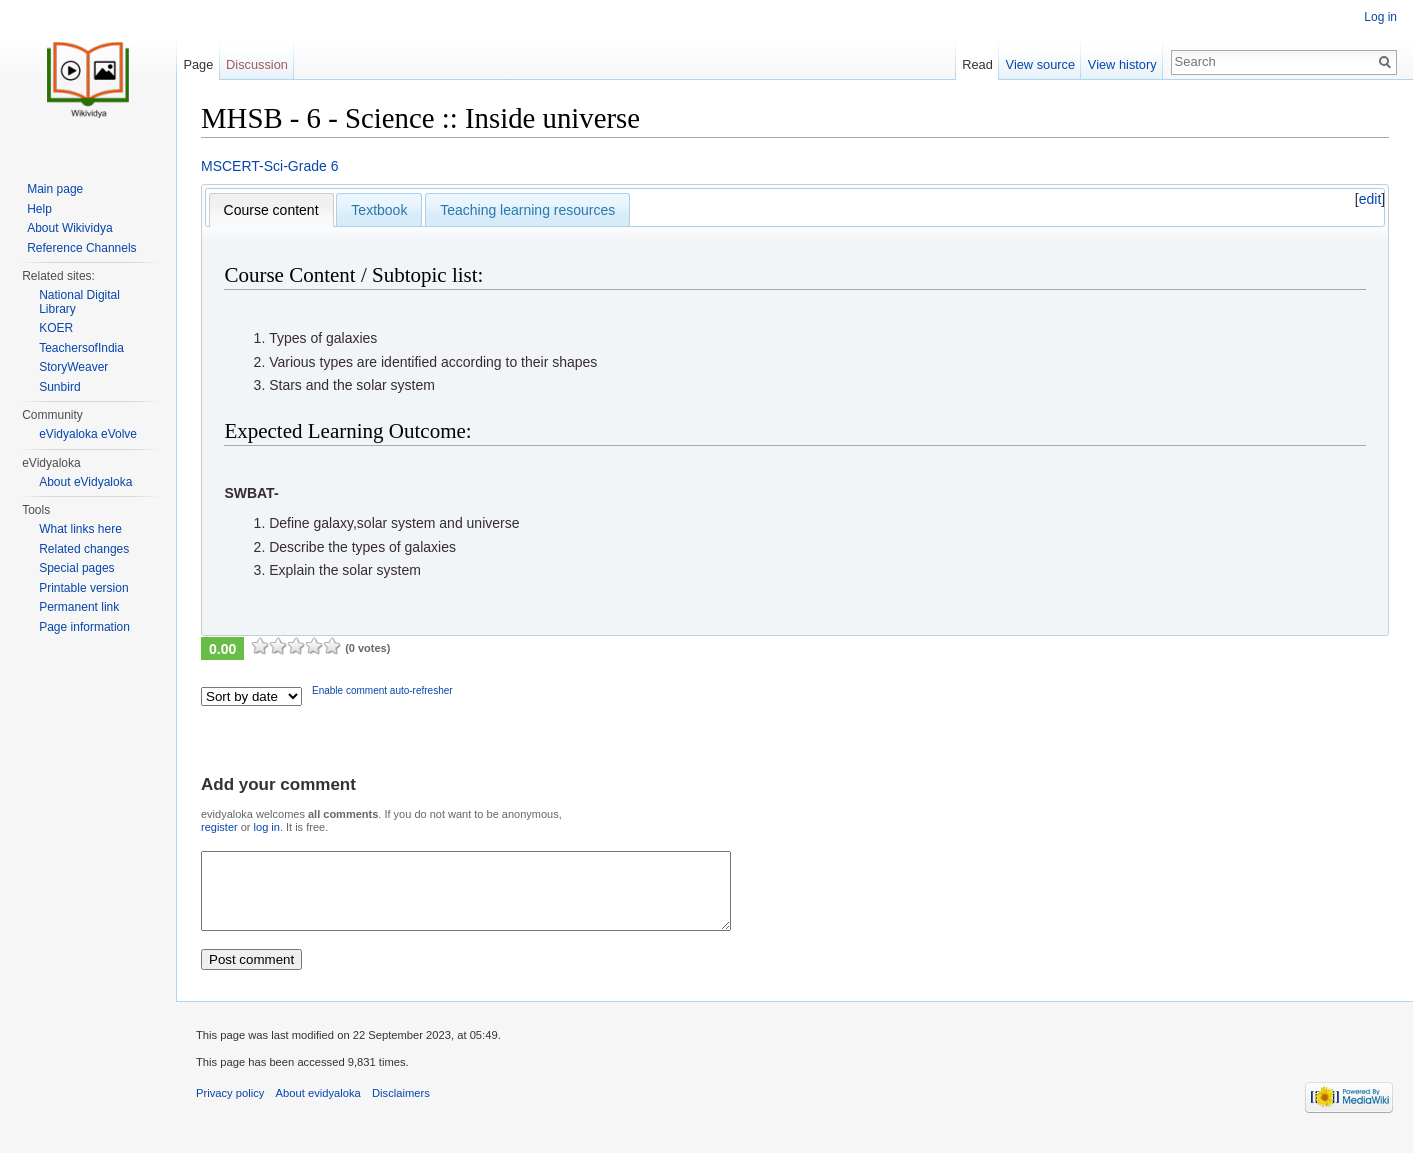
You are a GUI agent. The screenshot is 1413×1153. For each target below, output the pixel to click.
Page (198, 64)
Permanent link (79, 607)
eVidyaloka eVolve (88, 434)
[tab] (271, 210)
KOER (56, 328)
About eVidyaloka (85, 482)
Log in (1380, 17)
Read (977, 64)
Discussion (257, 64)
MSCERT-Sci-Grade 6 (269, 166)
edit (1370, 199)
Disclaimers (401, 1108)
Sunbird (59, 387)
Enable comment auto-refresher (382, 690)
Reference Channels (81, 248)
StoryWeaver (73, 367)
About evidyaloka (318, 1108)
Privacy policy (230, 1108)
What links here (80, 529)
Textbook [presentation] (379, 210)
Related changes (84, 549)
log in (267, 827)
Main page (55, 189)
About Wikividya (69, 228)
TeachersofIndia (81, 348)
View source (1040, 64)
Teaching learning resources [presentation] (527, 210)
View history (1122, 64)
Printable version (83, 588)
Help (39, 209)
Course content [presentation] (271, 210)
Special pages (76, 568)
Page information (84, 627)
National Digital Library (79, 302)
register (219, 827)
